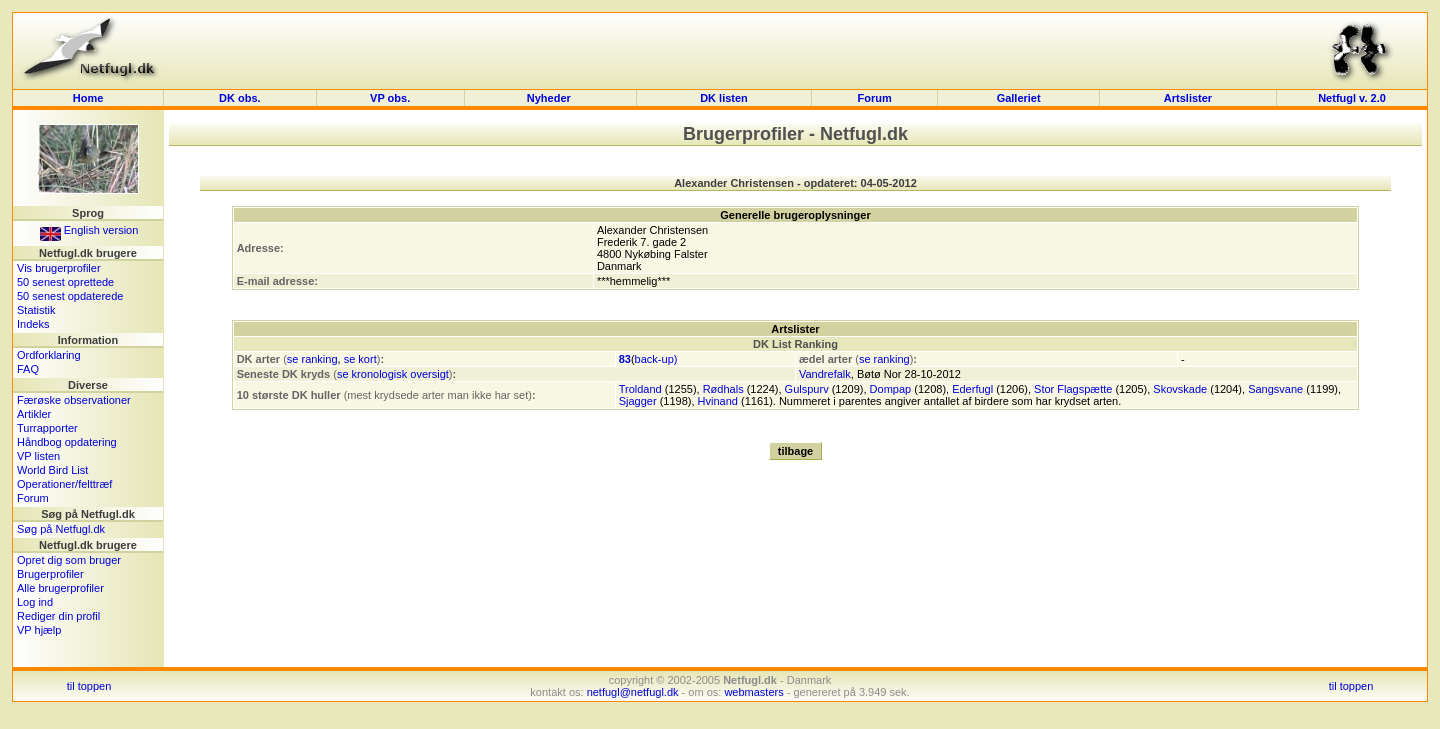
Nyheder (550, 98)
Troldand (640, 389)
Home (88, 98)
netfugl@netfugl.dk (633, 692)
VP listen (38, 456)
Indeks (33, 324)
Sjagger (638, 401)
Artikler (34, 414)
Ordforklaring (49, 355)
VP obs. (390, 98)
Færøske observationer (74, 400)
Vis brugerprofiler (59, 268)
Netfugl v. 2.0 (1352, 98)
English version (89, 230)
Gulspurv (807, 389)
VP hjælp (39, 630)
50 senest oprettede (65, 282)
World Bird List (52, 470)
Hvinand (718, 401)
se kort (360, 359)
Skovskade (1180, 389)
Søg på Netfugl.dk (61, 529)
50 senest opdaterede (70, 296)
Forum (874, 98)
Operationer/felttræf (64, 484)
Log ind (35, 602)
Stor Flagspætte (1073, 389)
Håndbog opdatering (67, 442)
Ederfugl (972, 389)
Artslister (1188, 98)
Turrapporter (47, 428)
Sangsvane (1275, 389)
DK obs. (240, 98)
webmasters (753, 692)
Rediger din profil (58, 616)
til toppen (89, 686)
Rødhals (723, 389)
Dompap (891, 389)
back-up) (656, 359)
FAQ (28, 369)
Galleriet (1019, 98)
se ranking (312, 359)
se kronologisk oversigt (393, 374)
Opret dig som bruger (69, 560)
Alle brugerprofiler (60, 588)
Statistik (36, 310)
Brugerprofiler (50, 574)
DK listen (724, 98)
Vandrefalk (825, 374)
